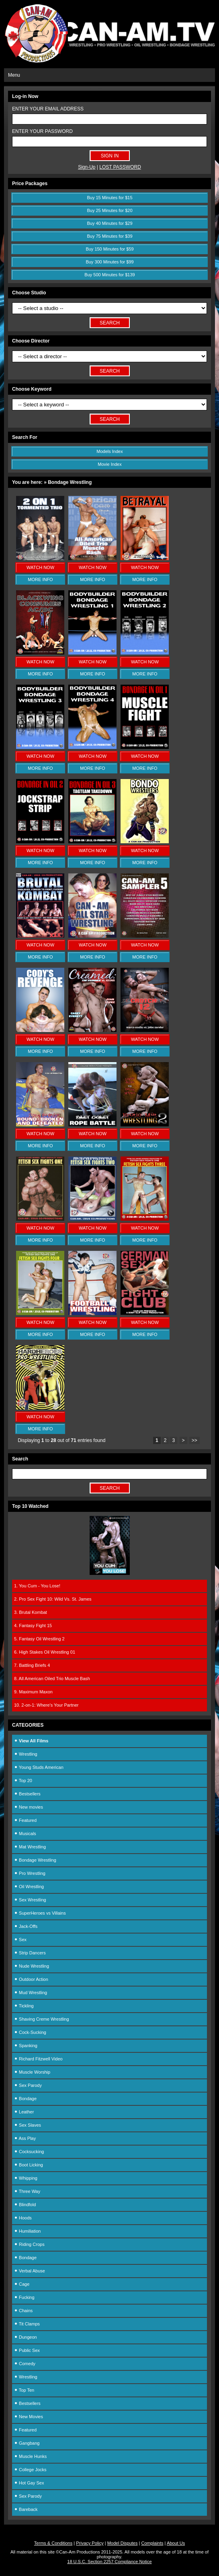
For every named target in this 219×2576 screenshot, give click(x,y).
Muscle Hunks (30, 2456)
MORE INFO (40, 579)
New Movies (28, 2416)
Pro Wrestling (29, 1873)
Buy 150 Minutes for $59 (109, 249)
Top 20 (23, 1780)
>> (194, 1440)
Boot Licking (28, 2164)
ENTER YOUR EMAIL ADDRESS (48, 109)
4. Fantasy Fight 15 (33, 1625)
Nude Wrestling (31, 1966)
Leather (24, 2111)
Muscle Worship (32, 2072)
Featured (25, 1820)
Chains (23, 2310)
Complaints (152, 2543)
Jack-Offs (25, 1926)
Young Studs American (38, 1767)
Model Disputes (122, 2543)
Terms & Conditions (53, 2543)
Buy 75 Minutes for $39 (109, 236)
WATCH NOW (40, 567)
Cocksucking (29, 2151)
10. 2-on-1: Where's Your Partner (46, 1705)
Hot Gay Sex (29, 2482)
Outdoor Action (31, 1979)
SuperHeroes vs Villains (40, 1913)
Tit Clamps (27, 2323)
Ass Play (25, 2138)
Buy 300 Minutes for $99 (109, 261)
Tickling (24, 2005)
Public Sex (27, 2350)
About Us (176, 2543)
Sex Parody (28, 2085)
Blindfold (25, 2204)
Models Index (109, 451)
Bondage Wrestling (35, 1860)
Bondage (25, 2098)
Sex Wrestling (30, 1899)
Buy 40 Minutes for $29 (109, 223)
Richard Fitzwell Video (38, 2058)
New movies (28, 1807)
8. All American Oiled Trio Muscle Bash (52, 1678)
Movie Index (109, 464)
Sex (20, 1939)
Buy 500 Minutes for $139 (109, 274)
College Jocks (30, 2469)
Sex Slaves (27, 2125)
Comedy (24, 2363)
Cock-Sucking (30, 2032)
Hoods (23, 2217)
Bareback (26, 2509)
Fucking (24, 2297)
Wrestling (25, 1754)
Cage (21, 2284)
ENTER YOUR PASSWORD (42, 131)
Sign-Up (86, 167)
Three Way (27, 2191)
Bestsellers (27, 1793)
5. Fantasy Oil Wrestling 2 (39, 1638)
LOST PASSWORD (120, 167)
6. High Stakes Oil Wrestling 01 (44, 1652)
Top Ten (24, 2390)
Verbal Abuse (29, 2270)
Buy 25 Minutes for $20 (109, 210)
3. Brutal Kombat (30, 1612)
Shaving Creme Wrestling (41, 2019)
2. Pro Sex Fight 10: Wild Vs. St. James (53, 1599)
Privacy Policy (89, 2543)
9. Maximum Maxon (33, 1691)
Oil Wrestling (29, 1886)
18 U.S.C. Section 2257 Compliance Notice (109, 2561)
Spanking (25, 2045)
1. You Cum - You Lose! (37, 1585)
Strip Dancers (30, 1952)
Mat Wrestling (30, 1846)
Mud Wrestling (30, 1992)
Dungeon (25, 2337)
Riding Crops (29, 2244)
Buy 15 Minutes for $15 (109, 197)
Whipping (25, 2178)
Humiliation (27, 2231)
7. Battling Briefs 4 (32, 1665)
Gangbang (26, 2443)
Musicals (25, 1833)
